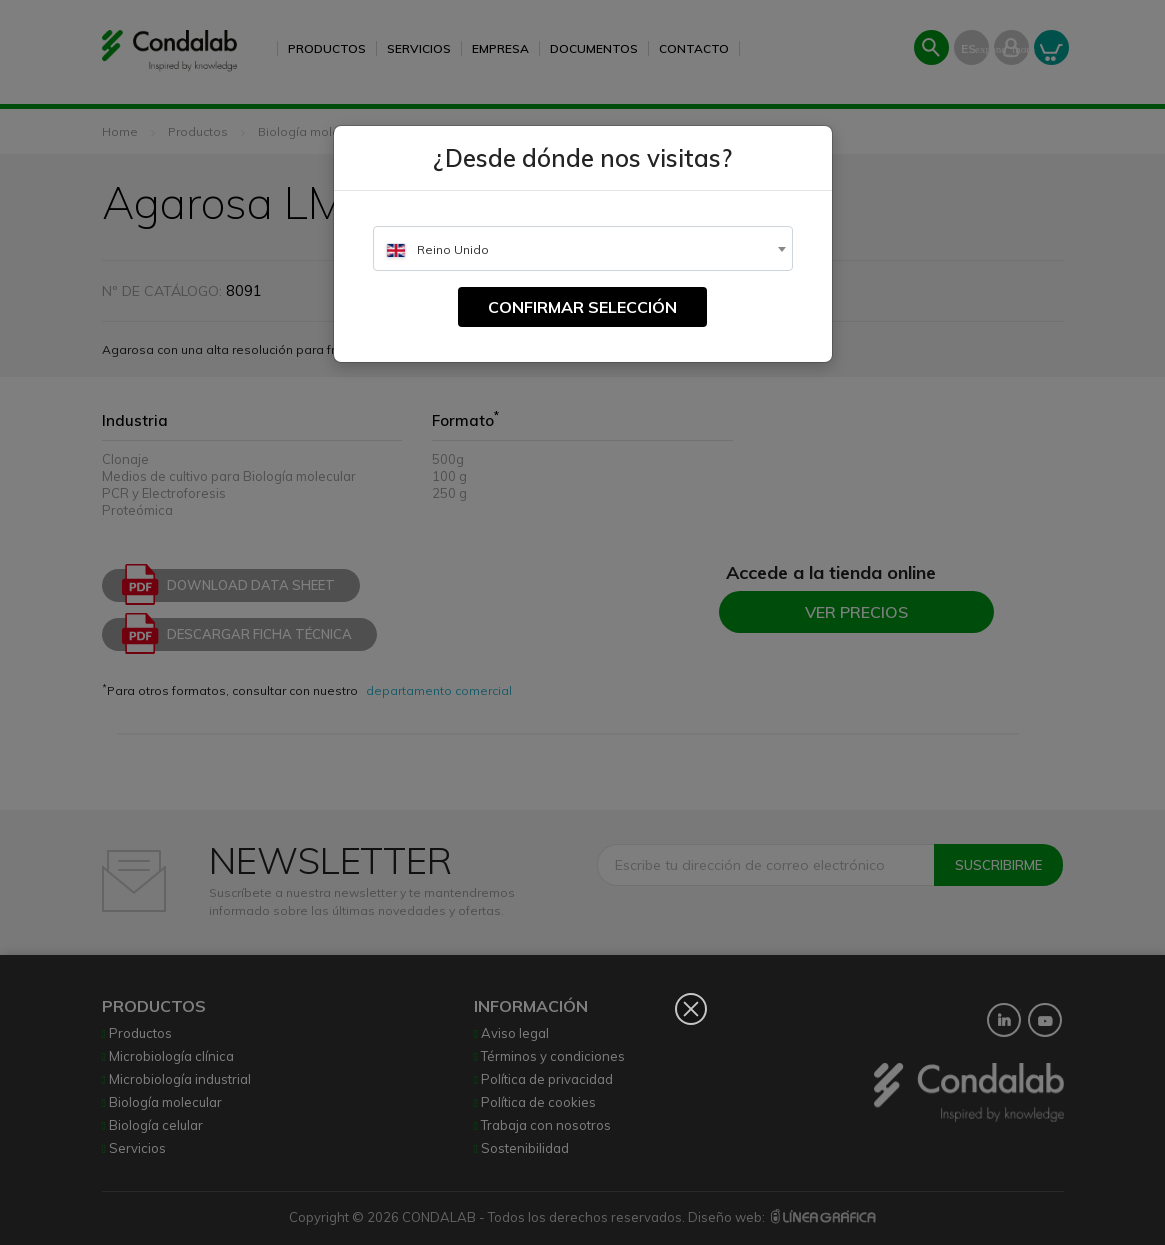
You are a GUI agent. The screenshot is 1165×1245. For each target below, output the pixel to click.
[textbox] (583, 249)
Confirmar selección (582, 307)
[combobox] (583, 248)
